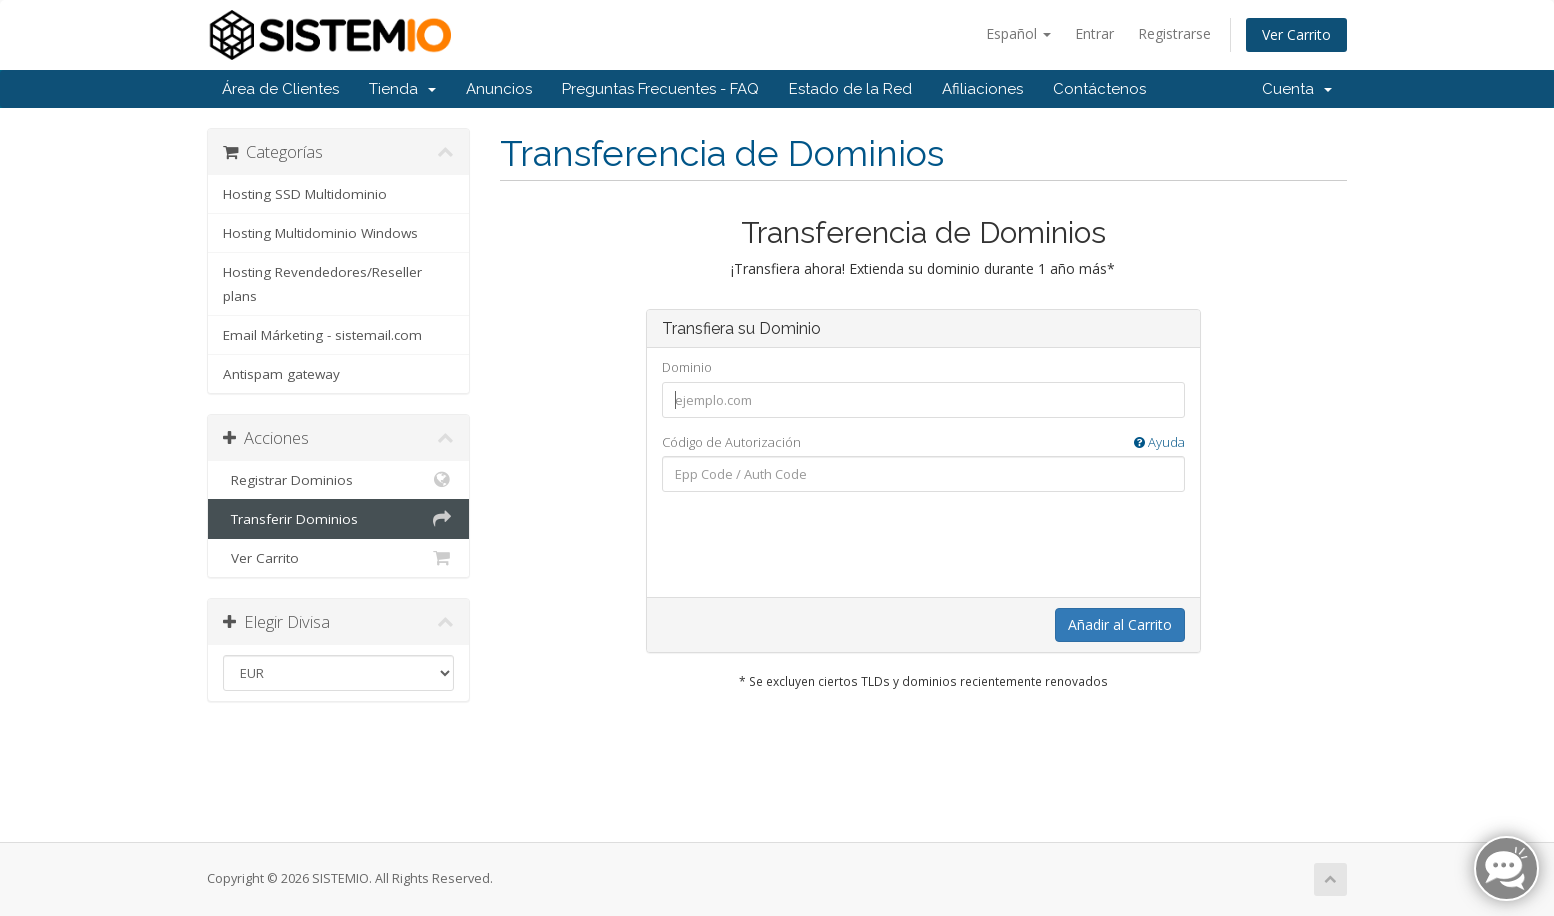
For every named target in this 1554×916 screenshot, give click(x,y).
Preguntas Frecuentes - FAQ (660, 89)
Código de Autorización (923, 442)
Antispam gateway (281, 374)
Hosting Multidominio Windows (320, 233)
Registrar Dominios (338, 480)
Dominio (687, 367)
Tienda (402, 89)
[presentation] (923, 546)
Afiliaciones (982, 89)
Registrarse (1174, 33)
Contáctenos (1099, 89)
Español (1018, 33)
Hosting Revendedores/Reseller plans (322, 284)
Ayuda (1159, 442)
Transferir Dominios (338, 519)
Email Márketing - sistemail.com (322, 335)
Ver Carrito (1296, 34)
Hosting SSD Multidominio (305, 194)
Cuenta (1297, 89)
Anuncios (499, 89)
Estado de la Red (850, 89)
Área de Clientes (280, 89)
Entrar (1094, 33)
